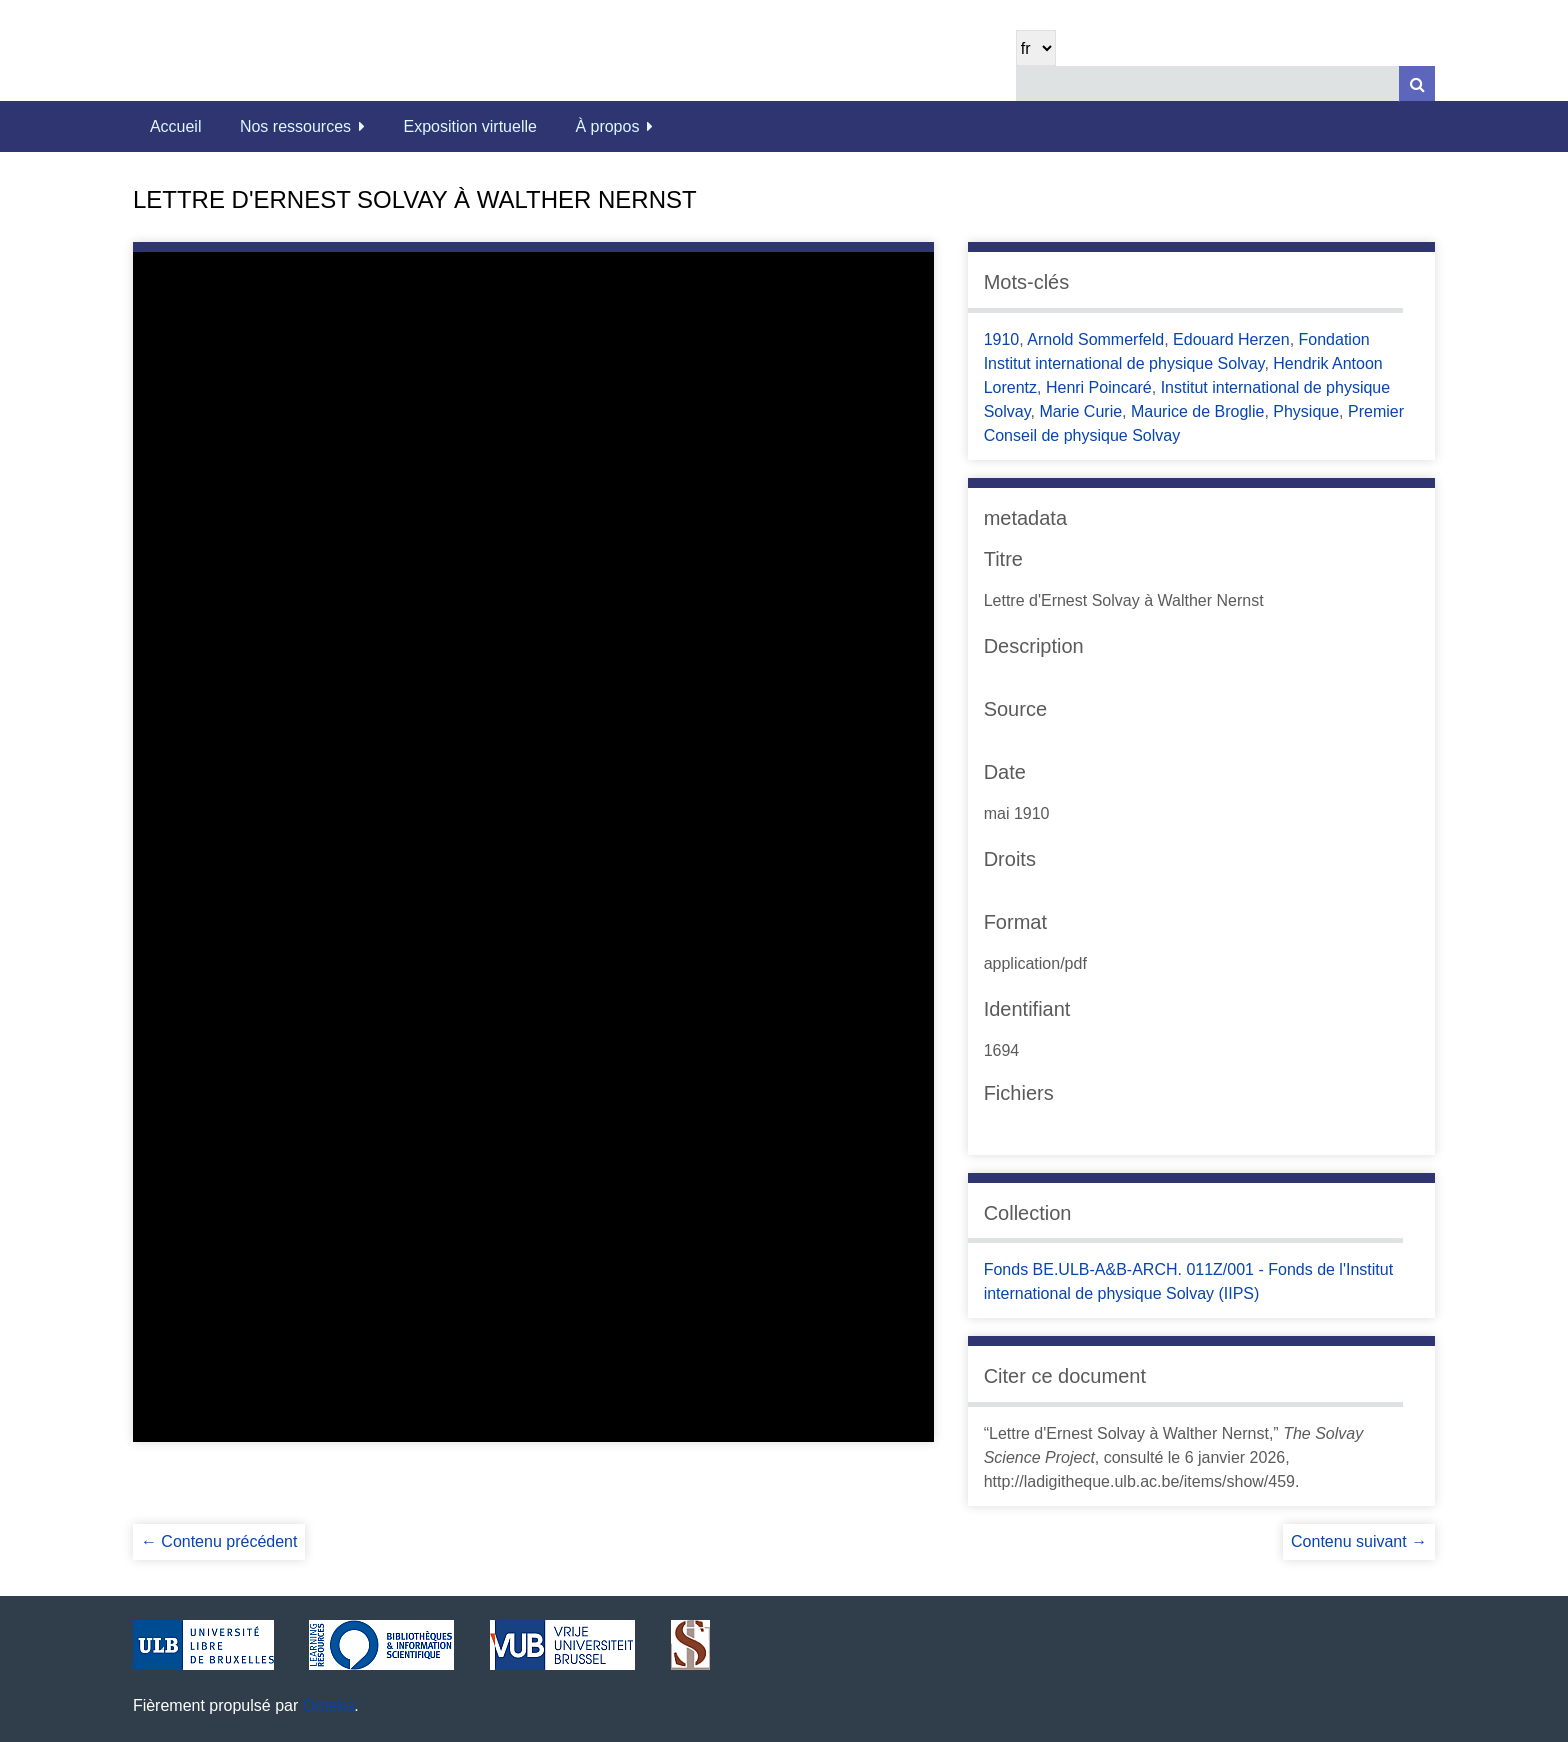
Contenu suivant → (1359, 1541)
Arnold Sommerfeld (1095, 339)
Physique (1306, 411)
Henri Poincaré (1099, 387)
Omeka (329, 1705)
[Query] (1225, 83)
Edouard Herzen (1231, 339)
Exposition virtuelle (470, 126)
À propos (607, 126)
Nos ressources (295, 126)
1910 (1002, 339)
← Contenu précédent (219, 1541)
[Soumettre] (1417, 83)
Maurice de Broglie (1197, 411)
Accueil (176, 126)
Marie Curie (1080, 411)
